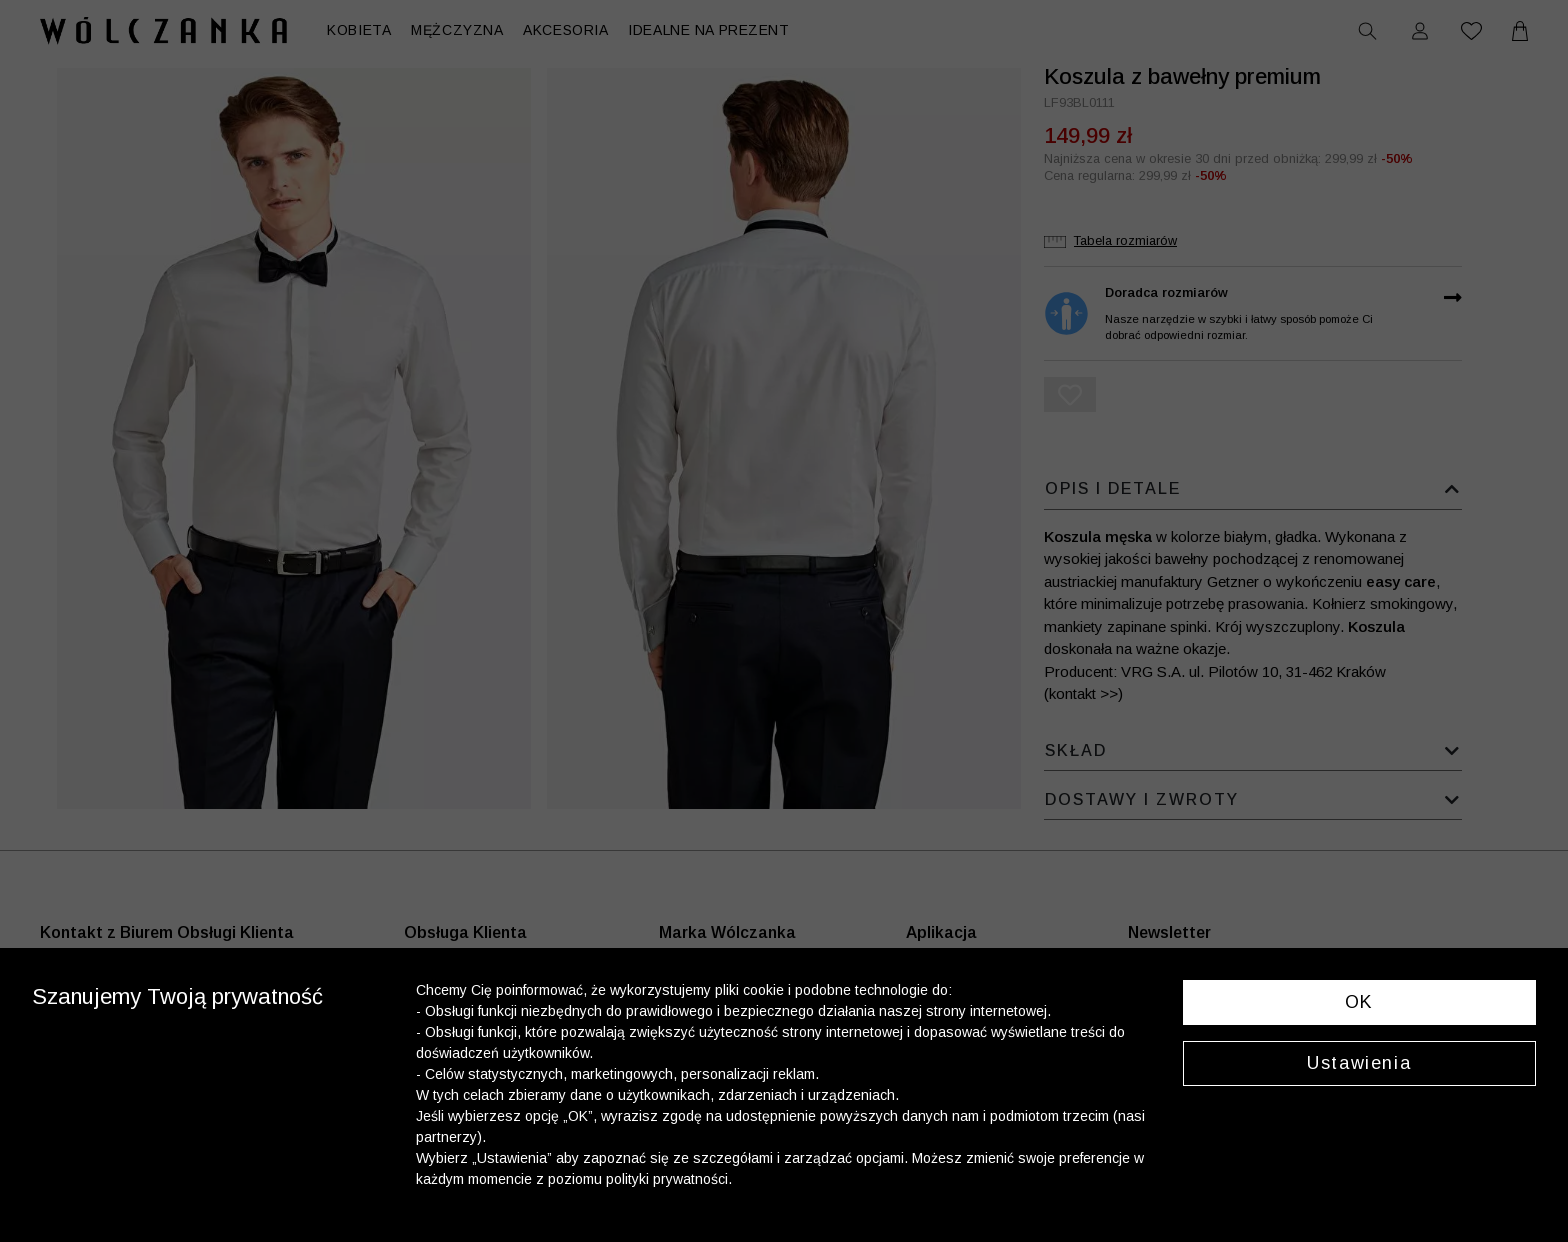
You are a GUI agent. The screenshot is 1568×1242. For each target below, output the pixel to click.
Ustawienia (1359, 1063)
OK (1359, 1002)
